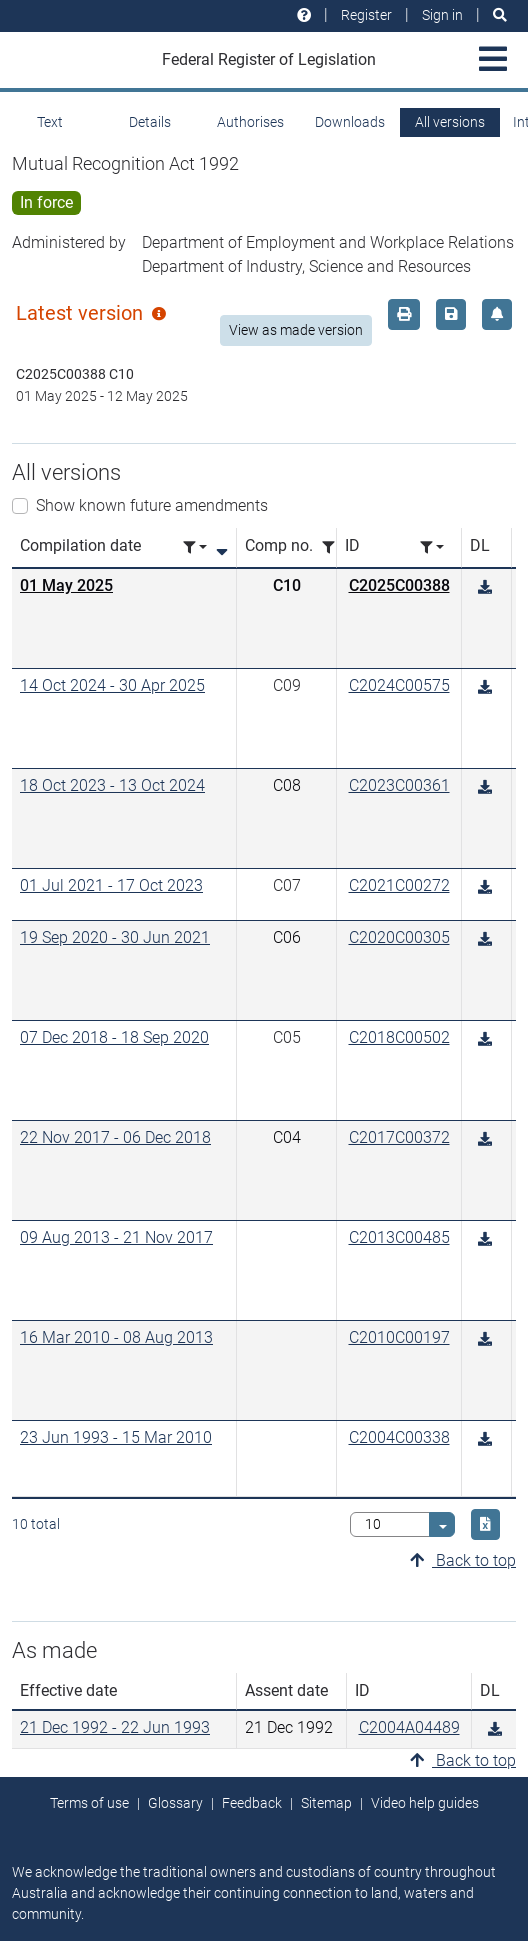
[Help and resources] (304, 15)
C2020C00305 (399, 937)
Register (366, 15)
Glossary (175, 1803)
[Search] (500, 15)
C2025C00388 (399, 585)
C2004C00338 (399, 1437)
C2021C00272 (399, 885)
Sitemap (326, 1803)
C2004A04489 (409, 1727)
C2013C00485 (399, 1237)
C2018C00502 (399, 1037)
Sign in (442, 15)
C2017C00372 (399, 1137)
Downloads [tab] (350, 122)
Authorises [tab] (250, 122)
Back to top (463, 1560)
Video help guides (425, 1803)
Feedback (252, 1803)
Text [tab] (50, 122)
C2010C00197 (399, 1337)
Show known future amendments (152, 505)
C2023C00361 (399, 785)
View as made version (296, 330)
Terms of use (89, 1803)
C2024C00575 (399, 685)
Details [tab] (150, 122)
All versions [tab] (450, 122)
